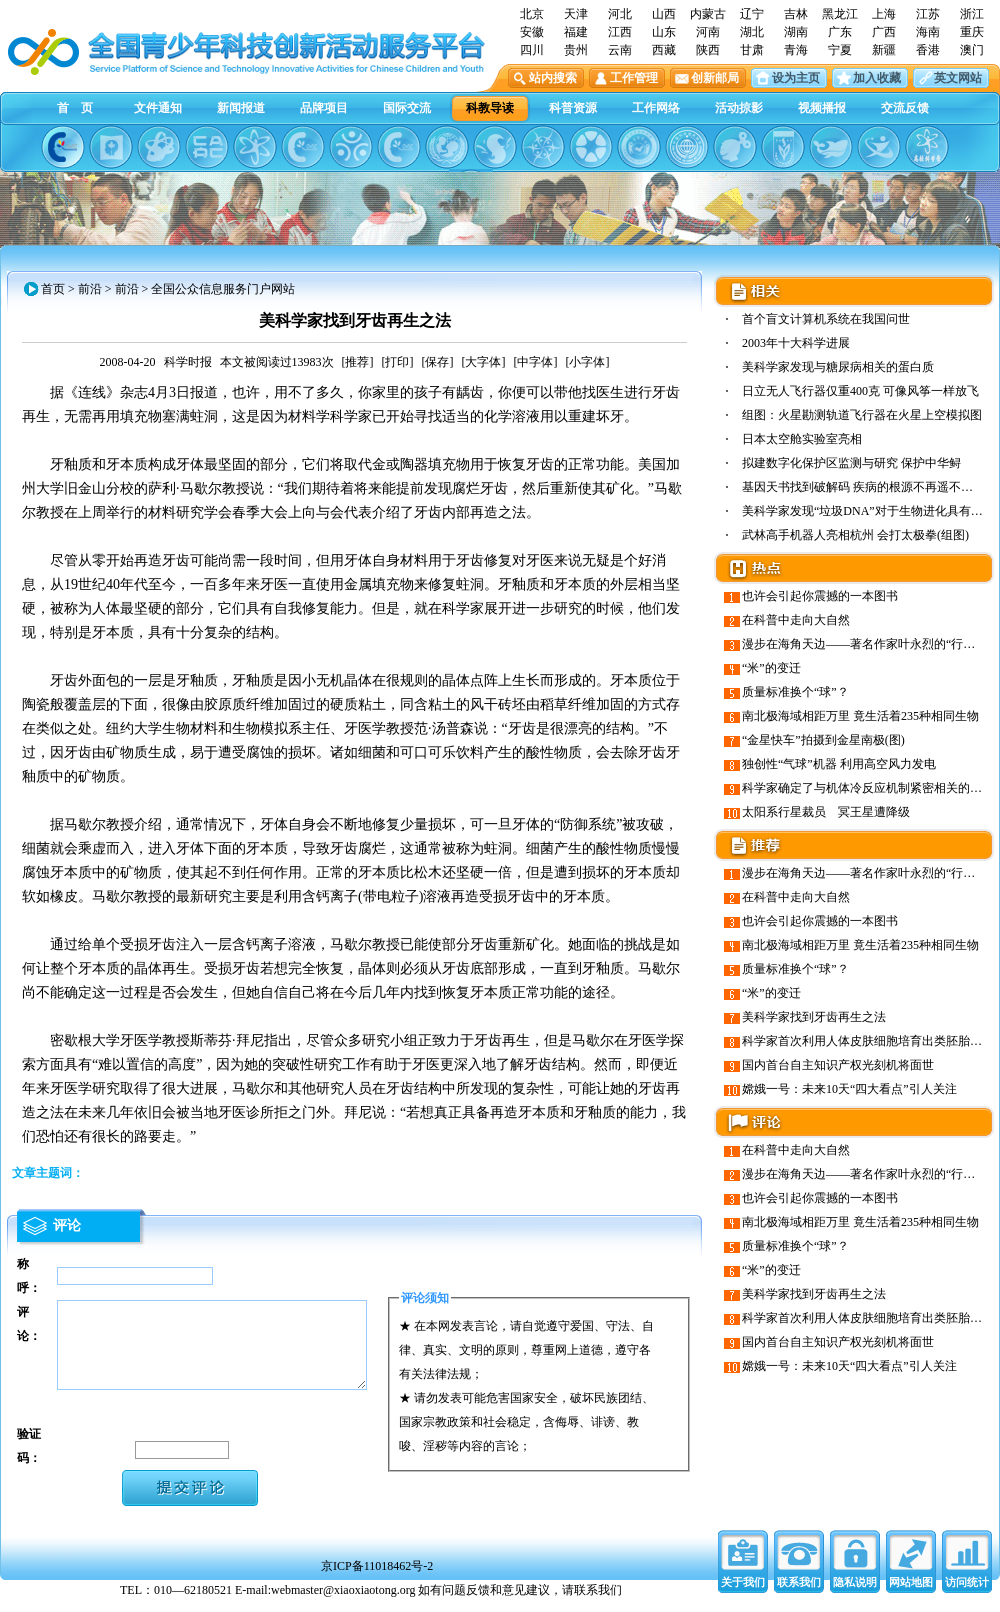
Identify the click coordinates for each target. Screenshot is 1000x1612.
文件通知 (158, 108)
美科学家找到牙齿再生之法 (814, 1017)
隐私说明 (855, 1592)
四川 (532, 50)
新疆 (884, 50)
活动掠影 (739, 108)
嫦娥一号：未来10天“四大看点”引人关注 (849, 1089)
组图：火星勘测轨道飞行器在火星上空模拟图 (862, 415)
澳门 (972, 50)
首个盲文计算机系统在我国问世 (826, 319)
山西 (664, 14)
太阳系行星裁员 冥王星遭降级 (826, 812)
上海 (884, 14)
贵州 (576, 50)
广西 (884, 32)
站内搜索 (553, 78)
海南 (928, 32)
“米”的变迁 (771, 668)
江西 (620, 32)
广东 (840, 32)
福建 (576, 32)
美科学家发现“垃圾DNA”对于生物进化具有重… (868, 511)
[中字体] (536, 362)
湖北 (752, 32)
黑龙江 (840, 14)
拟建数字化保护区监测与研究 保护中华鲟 (851, 463)
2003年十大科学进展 (796, 343)
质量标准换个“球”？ (795, 692)
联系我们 (799, 1592)
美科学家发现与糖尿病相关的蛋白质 (838, 367)
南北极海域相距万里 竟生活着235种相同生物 (860, 716)
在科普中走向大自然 (796, 620)
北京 (532, 14)
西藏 (664, 50)
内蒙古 (708, 14)
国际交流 (407, 108)
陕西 (708, 50)
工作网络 (656, 108)
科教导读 (490, 108)
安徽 (532, 32)
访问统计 (967, 1592)
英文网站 (958, 78)
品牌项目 (324, 108)
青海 (796, 50)
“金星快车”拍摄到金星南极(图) (823, 740)
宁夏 (840, 50)
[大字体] (484, 362)
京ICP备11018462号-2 (377, 1576)
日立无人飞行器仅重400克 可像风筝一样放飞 (860, 391)
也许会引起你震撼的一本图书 (820, 596)
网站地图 (911, 1592)
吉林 (796, 14)
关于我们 (743, 1592)
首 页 (75, 108)
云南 (620, 50)
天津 (576, 14)
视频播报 (822, 108)
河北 (620, 14)
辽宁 (752, 14)
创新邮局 (715, 78)
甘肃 (752, 50)
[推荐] (358, 362)
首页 (53, 289)
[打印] (398, 362)
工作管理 (634, 78)
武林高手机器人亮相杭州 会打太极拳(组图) (855, 535)
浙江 (972, 14)
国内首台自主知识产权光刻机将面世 (838, 1065)
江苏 (928, 14)
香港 (928, 50)
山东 (664, 32)
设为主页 (796, 78)
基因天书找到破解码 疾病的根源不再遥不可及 (863, 487)
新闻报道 (241, 108)
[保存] (438, 362)
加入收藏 (877, 78)
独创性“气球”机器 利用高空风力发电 (839, 764)
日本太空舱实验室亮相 (802, 439)
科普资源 (573, 108)
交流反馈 (905, 108)
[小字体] (588, 362)
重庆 (972, 32)
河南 (708, 32)
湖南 (796, 32)
